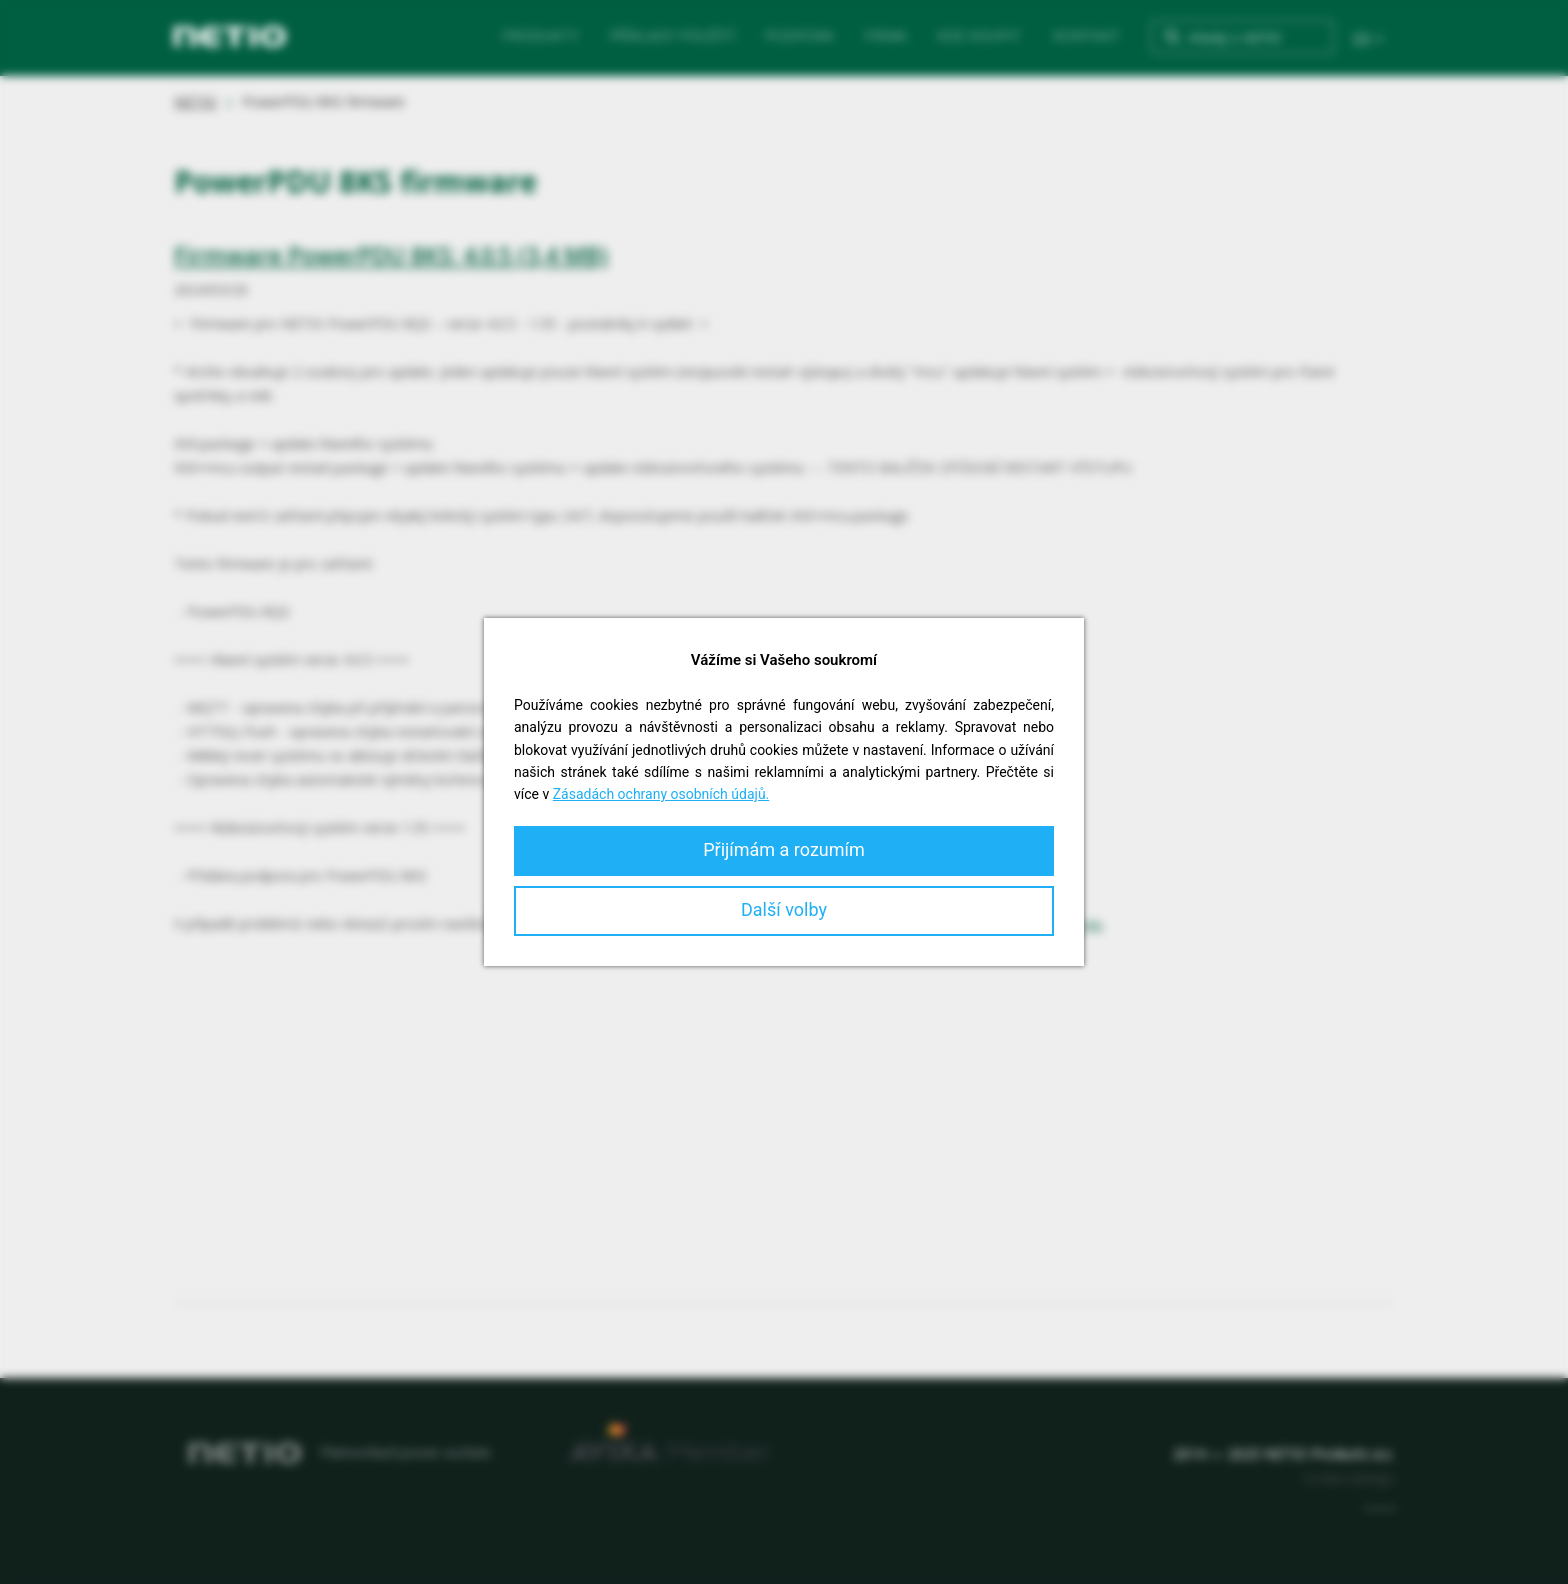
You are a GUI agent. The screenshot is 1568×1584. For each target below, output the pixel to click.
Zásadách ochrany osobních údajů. (661, 794)
